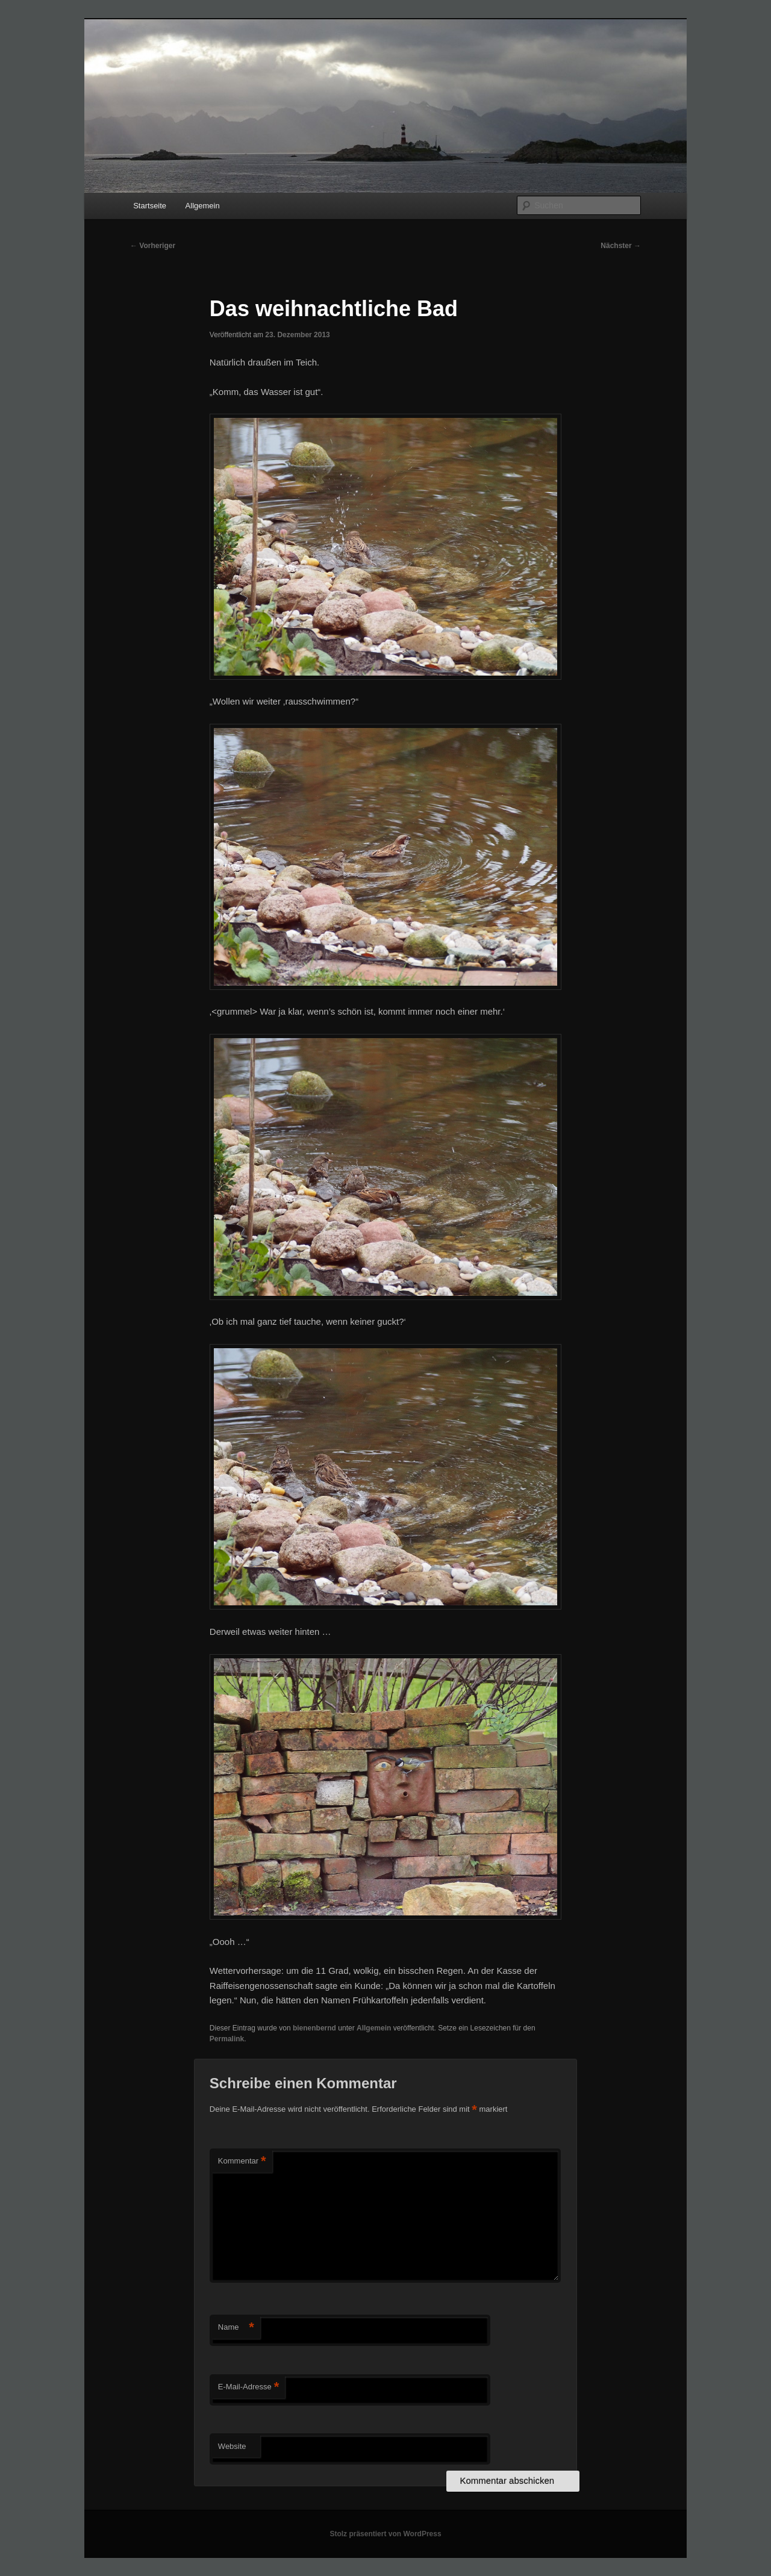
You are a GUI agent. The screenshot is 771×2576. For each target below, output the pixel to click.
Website (232, 2446)
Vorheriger (152, 245)
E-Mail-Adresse (248, 2387)
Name (236, 2327)
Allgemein (203, 205)
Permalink (227, 2039)
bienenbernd (314, 2028)
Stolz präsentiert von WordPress (385, 2534)
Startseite (149, 205)
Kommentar (242, 2161)
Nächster (621, 245)
